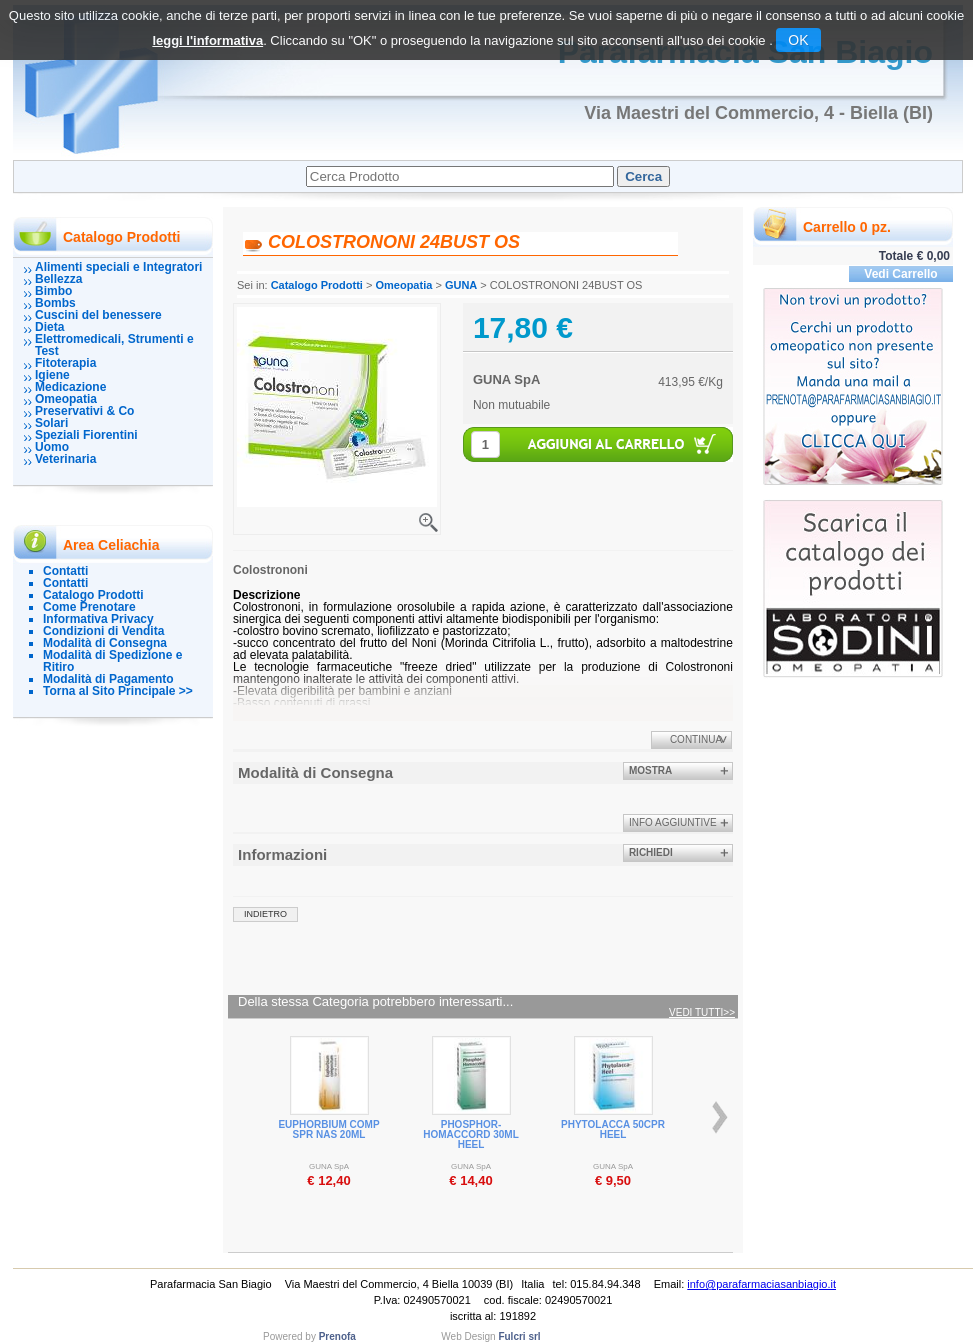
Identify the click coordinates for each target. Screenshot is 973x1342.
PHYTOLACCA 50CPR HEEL (613, 1129)
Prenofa (337, 1336)
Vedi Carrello (900, 274)
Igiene (52, 375)
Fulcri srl (519, 1336)
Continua (696, 739)
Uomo (52, 447)
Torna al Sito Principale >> (118, 691)
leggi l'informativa (207, 40)
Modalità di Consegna (105, 643)
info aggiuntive (673, 822)
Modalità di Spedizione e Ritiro (112, 661)
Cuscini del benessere (98, 315)
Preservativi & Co (84, 411)
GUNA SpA (506, 379)
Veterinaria (65, 459)
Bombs (55, 303)
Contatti (65, 571)
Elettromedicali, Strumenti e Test (114, 345)
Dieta (49, 327)
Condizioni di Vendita (103, 631)
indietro (265, 914)
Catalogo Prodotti (93, 595)
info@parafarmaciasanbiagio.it (761, 1284)
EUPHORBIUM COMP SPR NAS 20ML (328, 1129)
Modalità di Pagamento (108, 679)
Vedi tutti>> (702, 1013)
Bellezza (58, 279)
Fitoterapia (65, 363)
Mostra (650, 770)
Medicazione (70, 387)
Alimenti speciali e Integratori (118, 267)
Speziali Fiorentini (86, 435)
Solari (51, 423)
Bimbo (53, 291)
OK (798, 40)
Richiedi (651, 852)
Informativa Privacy (98, 619)
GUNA (461, 285)
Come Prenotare (89, 607)
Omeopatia (66, 399)
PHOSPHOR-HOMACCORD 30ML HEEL (471, 1134)
